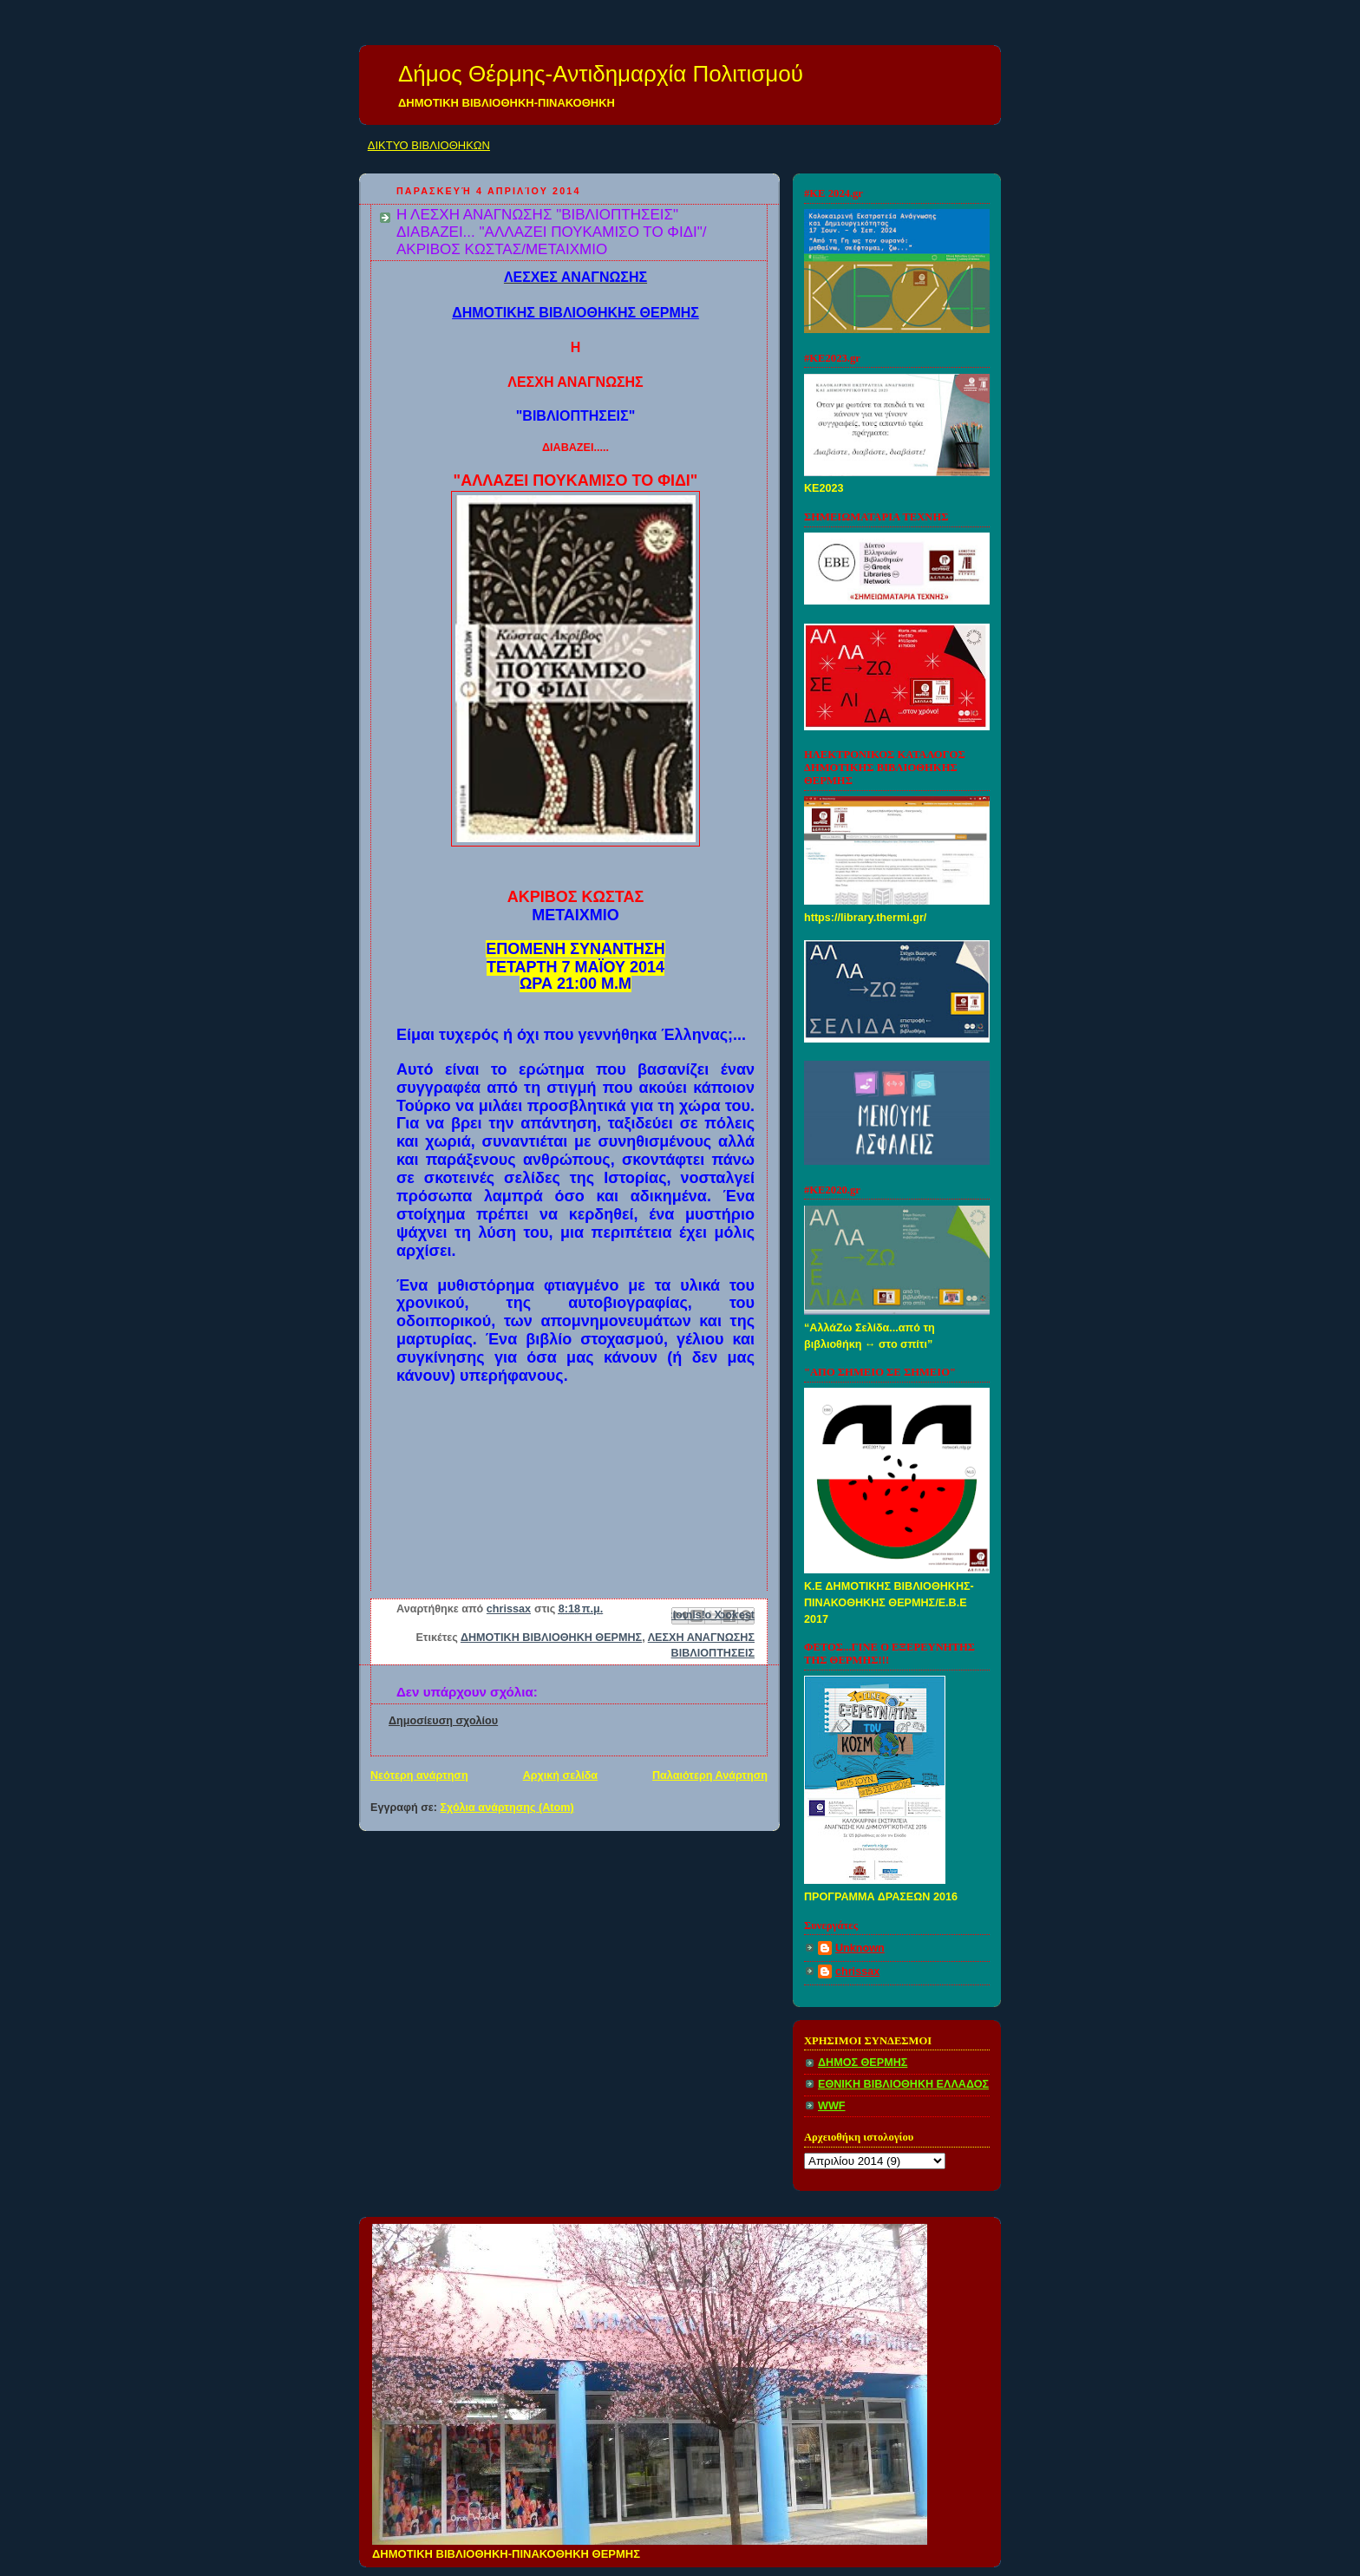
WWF (832, 2106)
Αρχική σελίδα (560, 1775)
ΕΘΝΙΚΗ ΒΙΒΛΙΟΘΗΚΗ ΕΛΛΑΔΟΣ (903, 2084)
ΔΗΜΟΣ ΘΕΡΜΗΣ (862, 2062)
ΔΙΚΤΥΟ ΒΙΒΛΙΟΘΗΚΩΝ (429, 145)
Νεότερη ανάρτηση (419, 1775)
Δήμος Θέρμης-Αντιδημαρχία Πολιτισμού (600, 74)
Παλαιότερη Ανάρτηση (710, 1775)
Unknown (860, 1948)
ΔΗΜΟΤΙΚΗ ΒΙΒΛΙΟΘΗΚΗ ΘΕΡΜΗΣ (551, 1637)
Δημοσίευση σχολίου (443, 1721)
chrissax (857, 1971)
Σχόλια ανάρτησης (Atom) (507, 1807)
